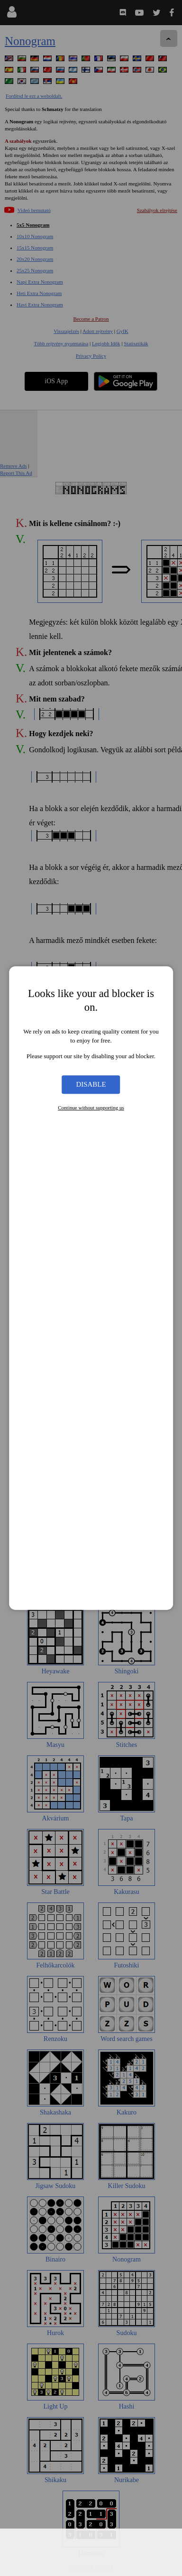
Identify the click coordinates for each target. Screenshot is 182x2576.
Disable (91, 1084)
